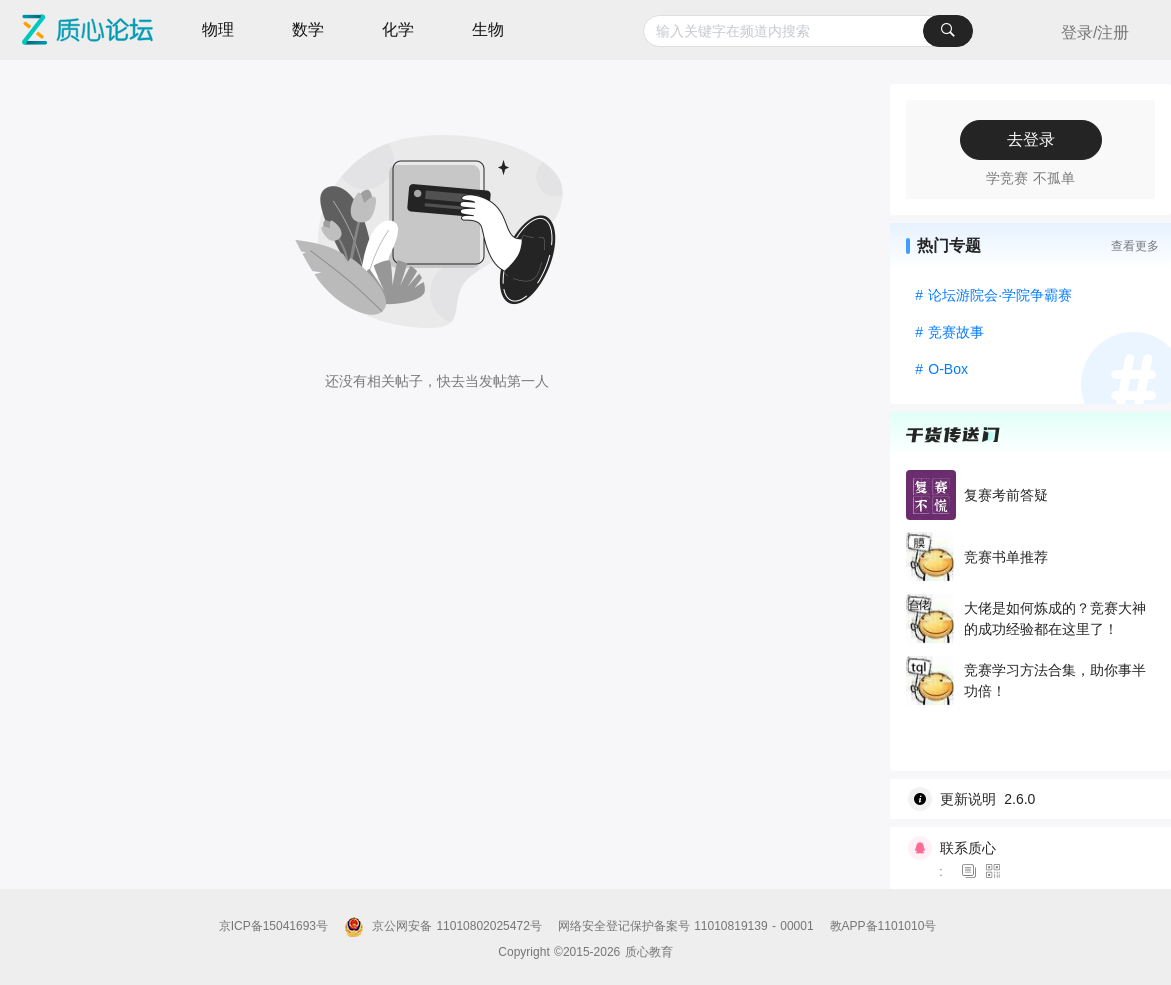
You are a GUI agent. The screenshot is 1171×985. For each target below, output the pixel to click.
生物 (488, 29)
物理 (218, 29)
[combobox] (808, 31)
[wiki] (1038, 799)
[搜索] (948, 31)
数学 (308, 29)
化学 (398, 29)
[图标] (972, 872)
